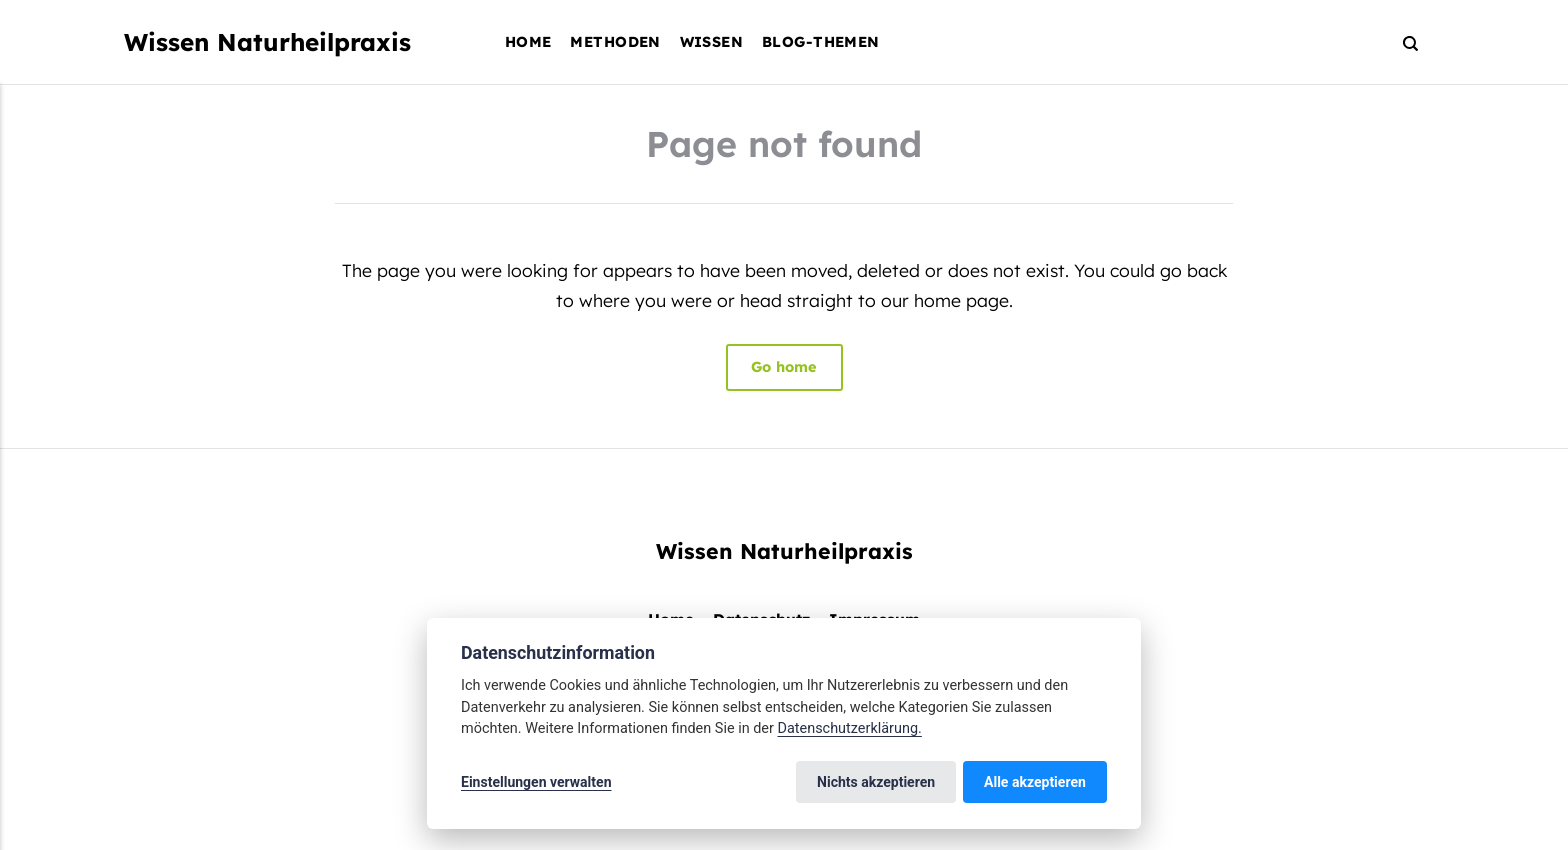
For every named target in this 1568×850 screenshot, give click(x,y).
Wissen (712, 41)
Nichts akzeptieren (876, 782)
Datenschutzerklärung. (849, 728)
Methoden (615, 41)
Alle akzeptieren (1035, 782)
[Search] (1401, 42)
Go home (784, 366)
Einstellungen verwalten (536, 782)
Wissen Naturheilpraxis (267, 42)
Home (528, 41)
